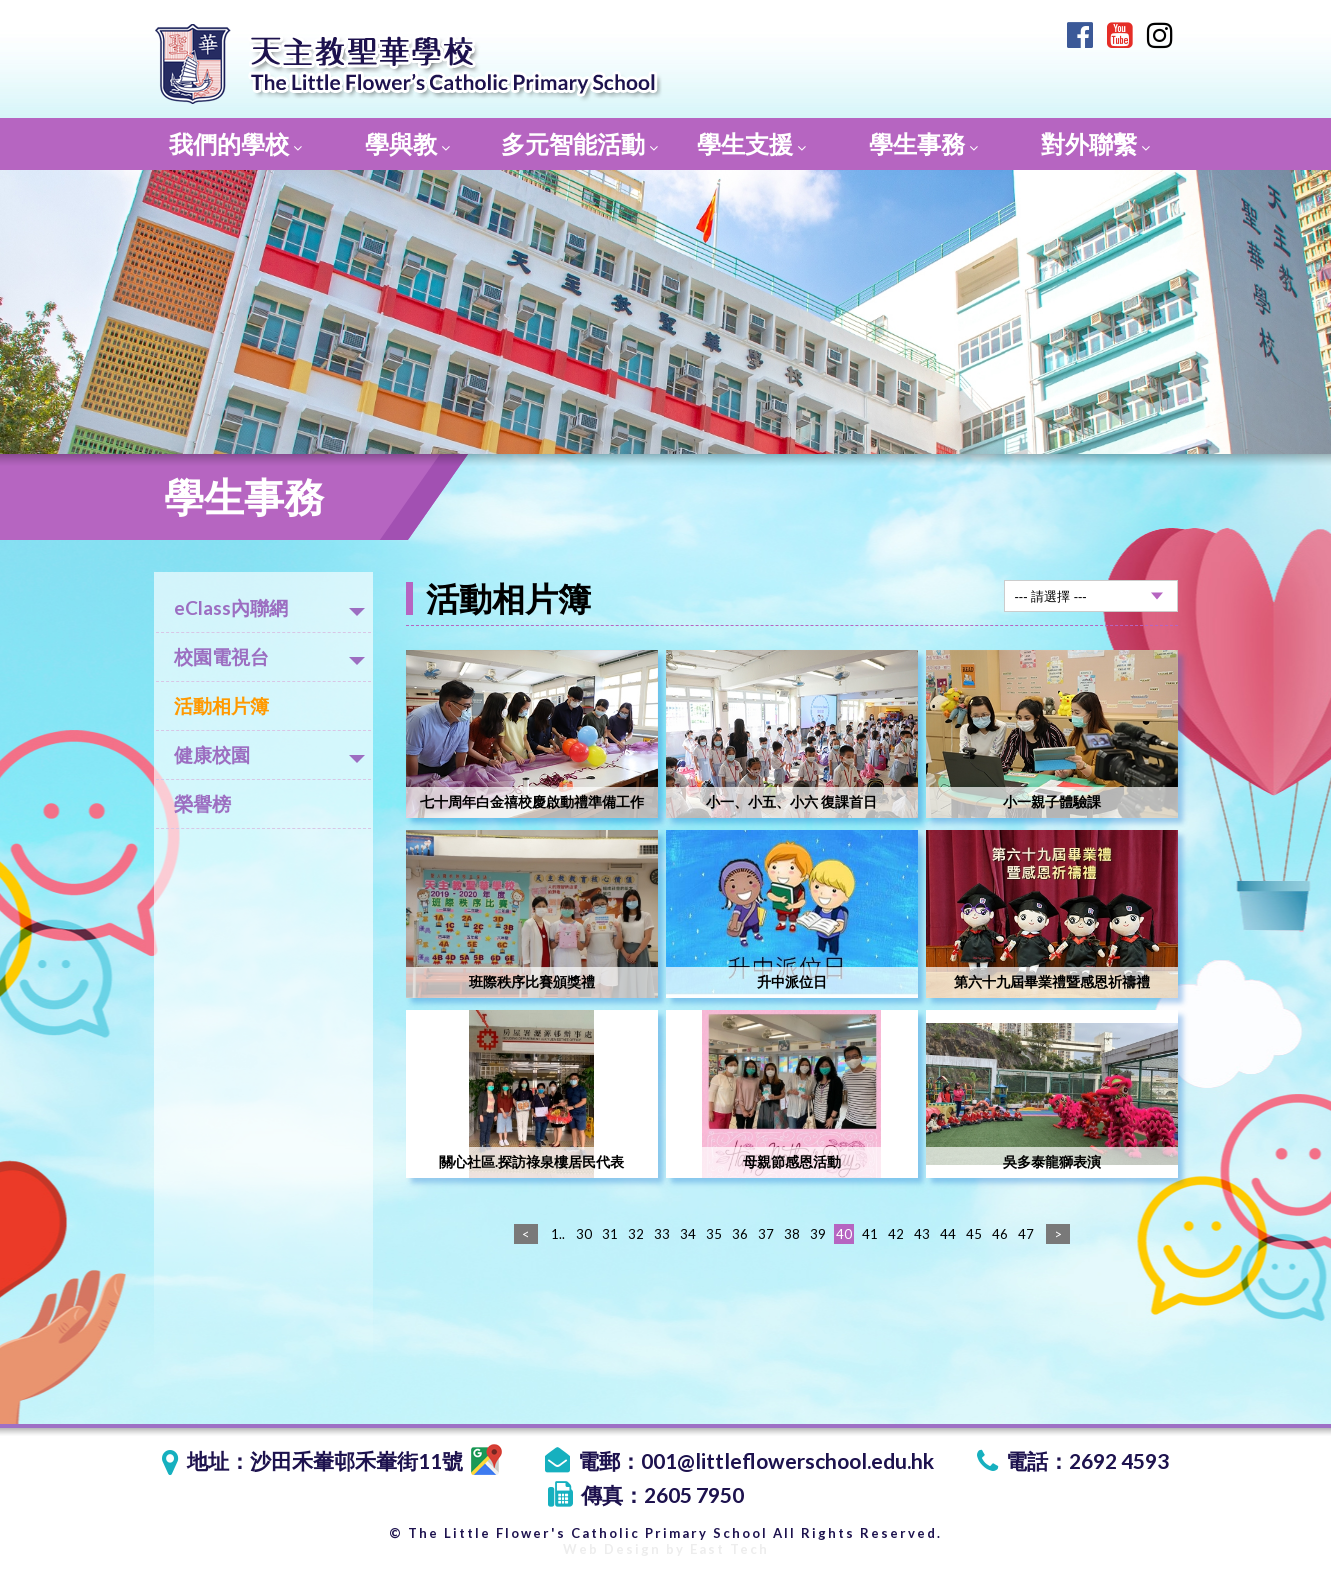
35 (714, 1234)
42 (896, 1234)
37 (766, 1234)
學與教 (407, 143)
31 (610, 1234)
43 (922, 1234)
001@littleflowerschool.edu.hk (787, 1460)
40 (844, 1234)
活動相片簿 (221, 705)
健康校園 (269, 754)
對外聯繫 (1095, 143)
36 (740, 1234)
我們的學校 (235, 143)
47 (1026, 1234)
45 (974, 1234)
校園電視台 (269, 656)
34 (688, 1234)
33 (662, 1234)
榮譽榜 (202, 803)
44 (948, 1234)
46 (1000, 1234)
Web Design (612, 1549)
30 (584, 1234)
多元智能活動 (579, 143)
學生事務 (923, 143)
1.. (558, 1234)
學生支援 (751, 143)
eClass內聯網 (269, 607)
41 (870, 1234)
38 (792, 1234)
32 (636, 1234)
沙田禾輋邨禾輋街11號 (376, 1460)
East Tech (729, 1549)
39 (818, 1234)
